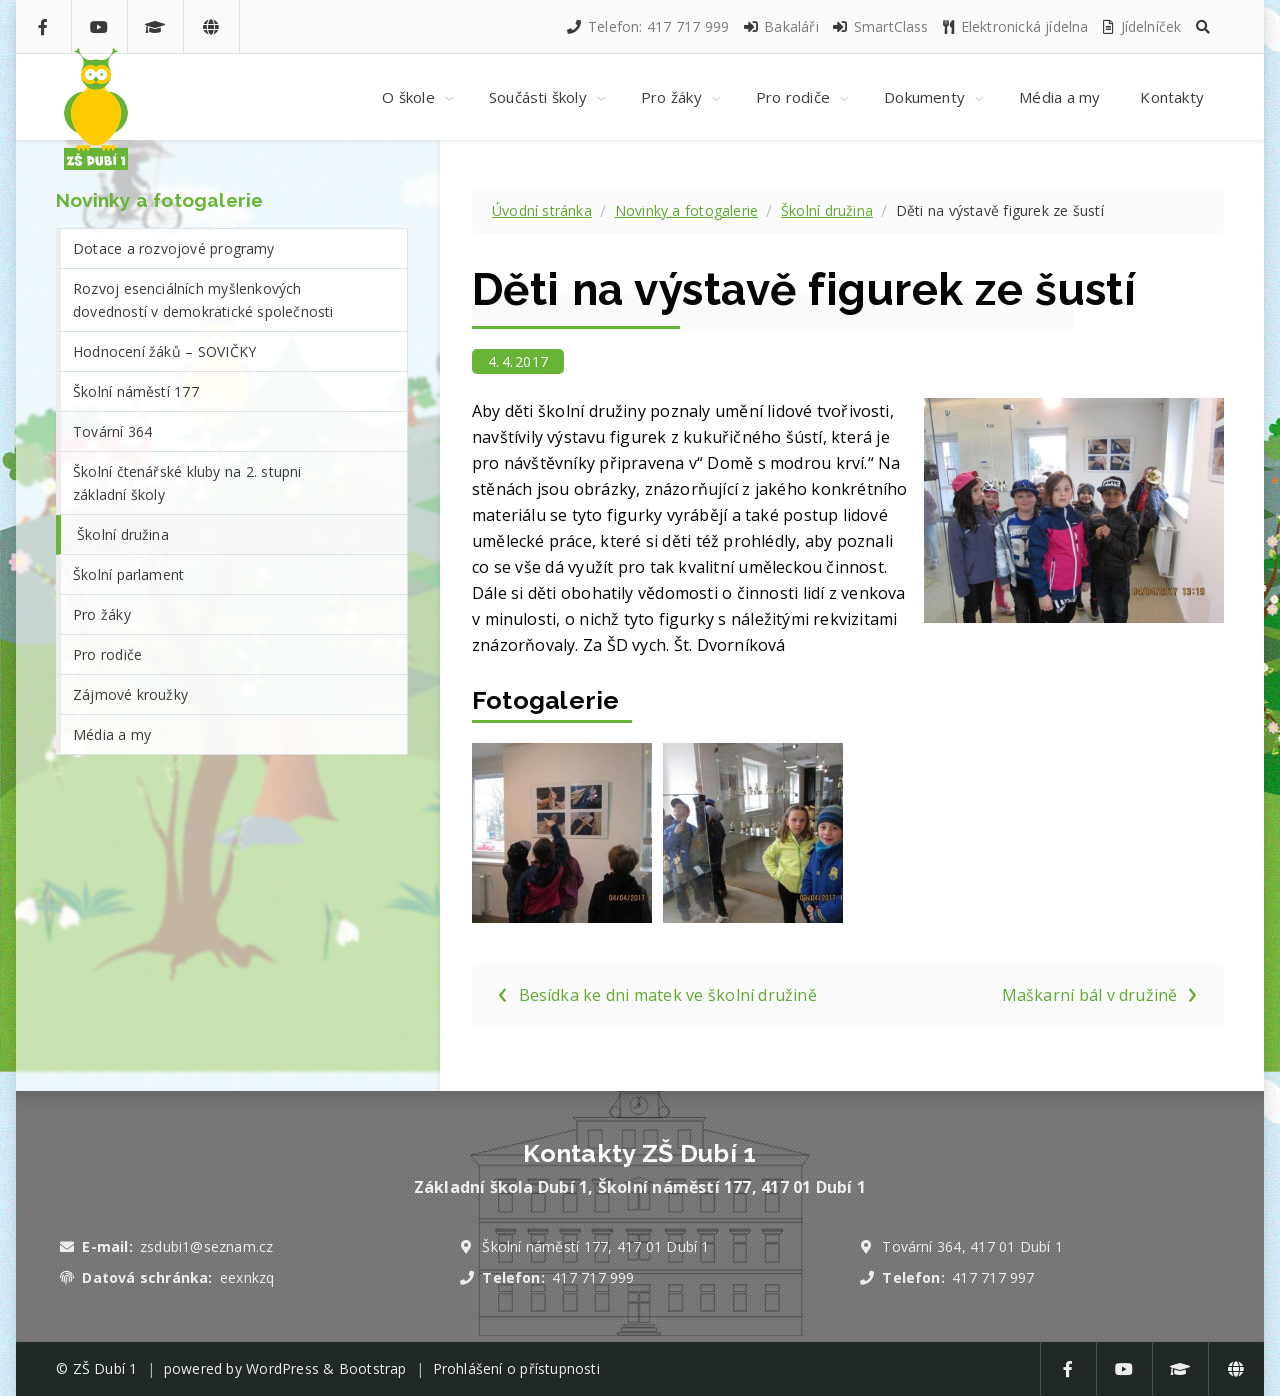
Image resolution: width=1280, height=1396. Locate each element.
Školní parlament (128, 574)
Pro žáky (102, 614)
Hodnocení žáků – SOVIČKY (164, 351)
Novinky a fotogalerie (686, 210)
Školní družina (827, 210)
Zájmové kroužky (130, 694)
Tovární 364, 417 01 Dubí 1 (972, 1246)
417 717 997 (993, 1277)
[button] (1203, 26)
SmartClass (879, 26)
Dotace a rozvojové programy (174, 248)
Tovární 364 (112, 431)
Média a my (112, 734)
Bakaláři (780, 26)
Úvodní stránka (542, 210)
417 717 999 (593, 1277)
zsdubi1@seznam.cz (206, 1246)
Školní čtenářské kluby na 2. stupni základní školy (187, 483)
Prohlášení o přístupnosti (516, 1368)
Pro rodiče (107, 654)
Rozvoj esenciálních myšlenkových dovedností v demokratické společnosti (203, 300)
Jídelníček (1141, 26)
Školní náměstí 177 (136, 391)
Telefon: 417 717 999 (647, 26)
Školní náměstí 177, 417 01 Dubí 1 (595, 1246)
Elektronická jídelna (1015, 26)
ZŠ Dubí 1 (105, 1368)
